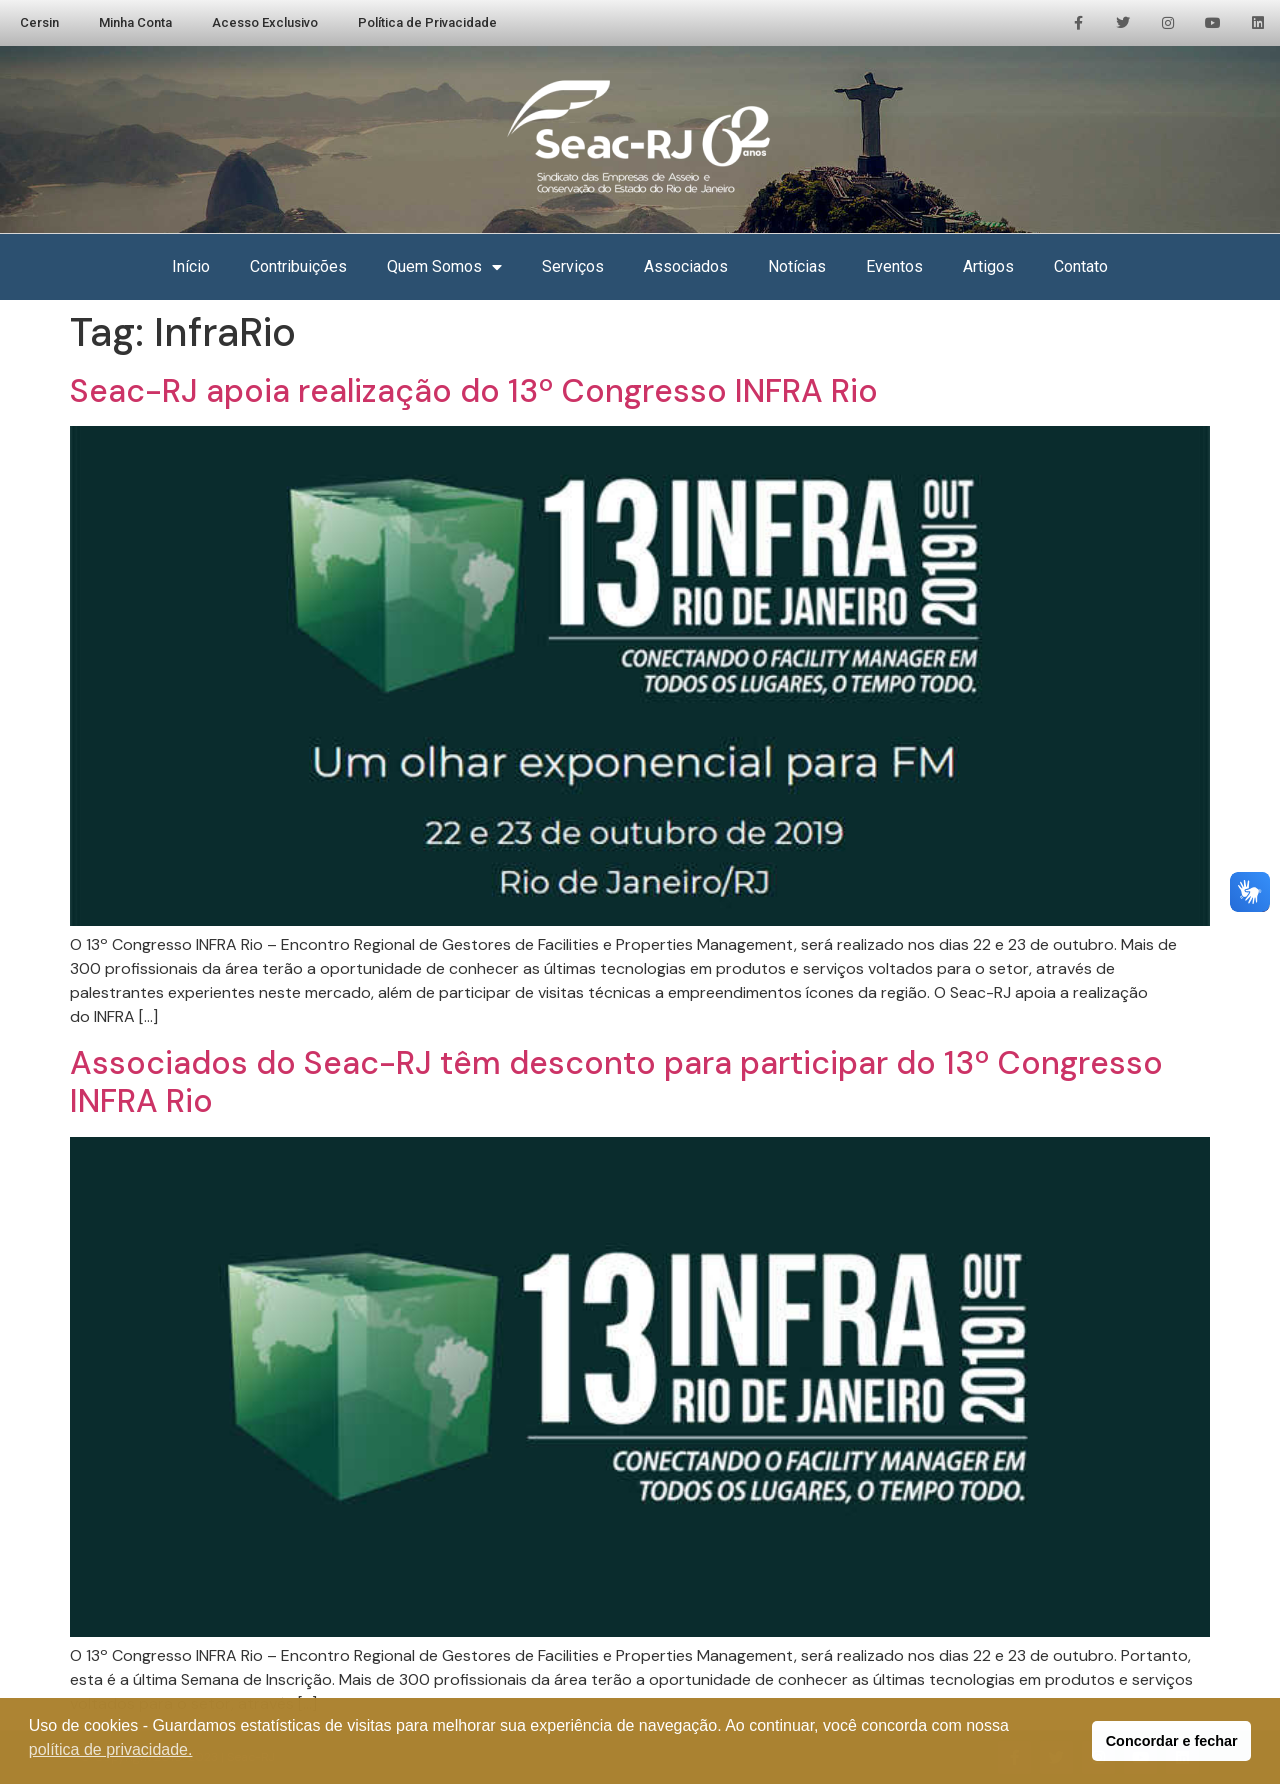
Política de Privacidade (427, 22)
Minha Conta (135, 22)
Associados (686, 266)
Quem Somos (444, 267)
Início (191, 266)
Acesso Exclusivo (265, 22)
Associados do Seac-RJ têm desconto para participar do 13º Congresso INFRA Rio (616, 1082)
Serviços (573, 266)
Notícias (797, 266)
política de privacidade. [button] (111, 1749)
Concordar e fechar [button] (1172, 1741)
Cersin (39, 22)
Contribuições (298, 266)
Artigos (988, 266)
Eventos (894, 266)
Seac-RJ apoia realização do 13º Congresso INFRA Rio (474, 391)
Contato (1081, 266)
